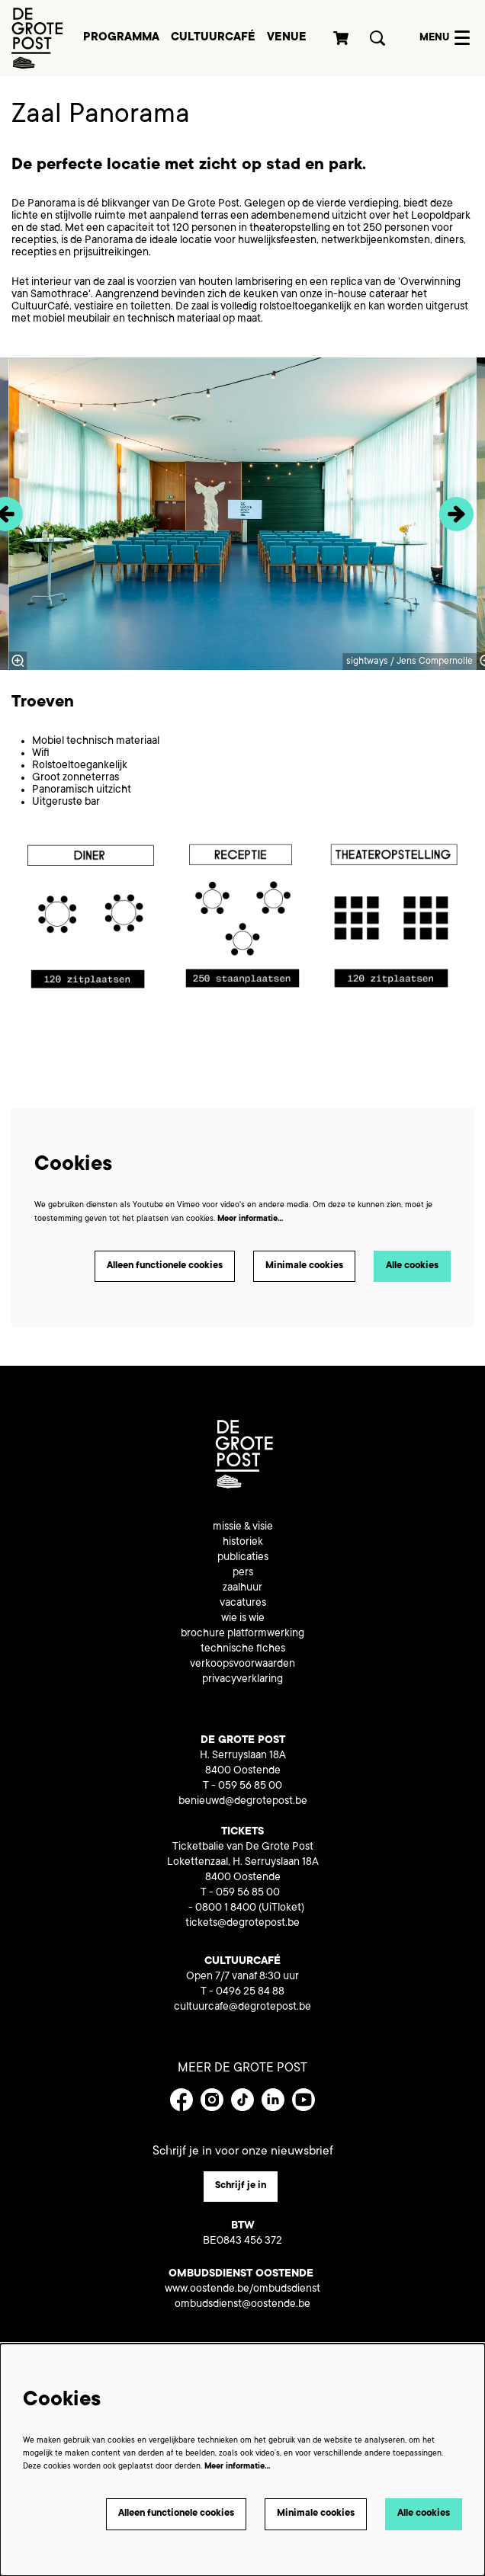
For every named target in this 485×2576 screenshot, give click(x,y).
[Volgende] (456, 514)
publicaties (242, 1558)
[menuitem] (121, 38)
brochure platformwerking (242, 1634)
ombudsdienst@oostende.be (242, 2305)
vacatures (243, 1603)
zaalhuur (242, 1588)
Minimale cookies (304, 1266)
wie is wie (243, 1619)
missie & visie (243, 1527)
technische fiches (243, 1649)
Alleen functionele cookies (165, 1266)
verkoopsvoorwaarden (242, 1664)
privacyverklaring (242, 1680)
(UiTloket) (281, 1908)
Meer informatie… (250, 1219)
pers (243, 1573)
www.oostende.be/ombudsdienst (242, 2289)
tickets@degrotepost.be (242, 1924)
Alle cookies (412, 1266)
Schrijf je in (240, 2185)
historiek (243, 1542)
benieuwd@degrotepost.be (242, 1802)
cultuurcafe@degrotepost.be (242, 2007)
